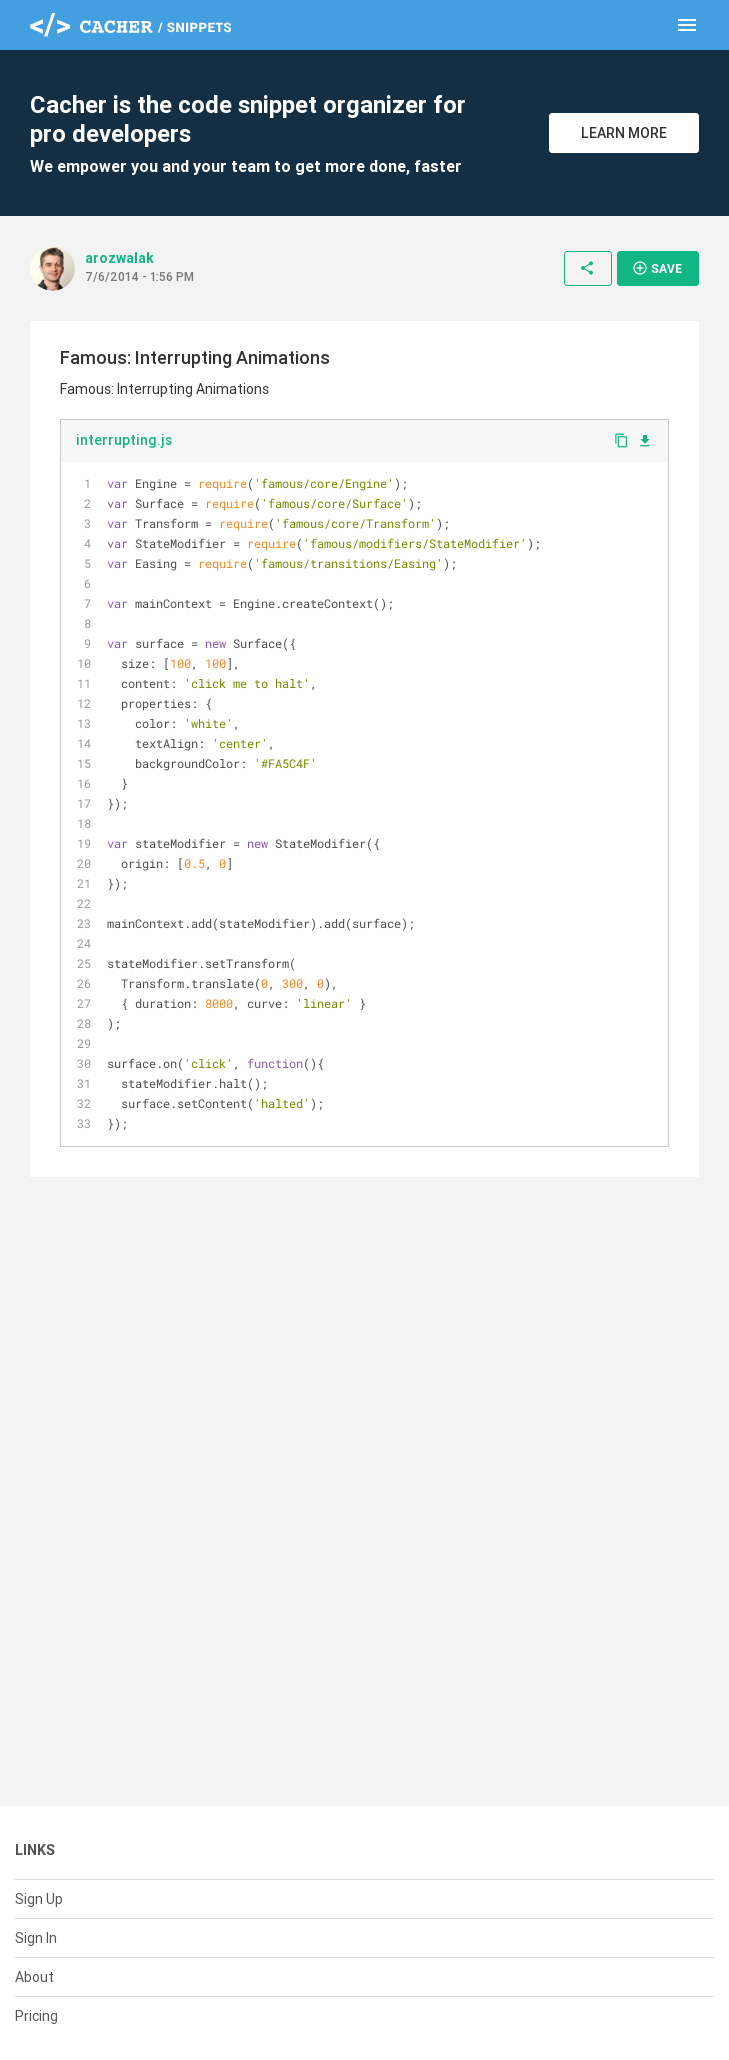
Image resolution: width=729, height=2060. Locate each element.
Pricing (36, 2016)
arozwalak (119, 258)
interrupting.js (124, 440)
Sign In (36, 1938)
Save (657, 268)
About (34, 1977)
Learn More (624, 133)
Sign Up (39, 1899)
